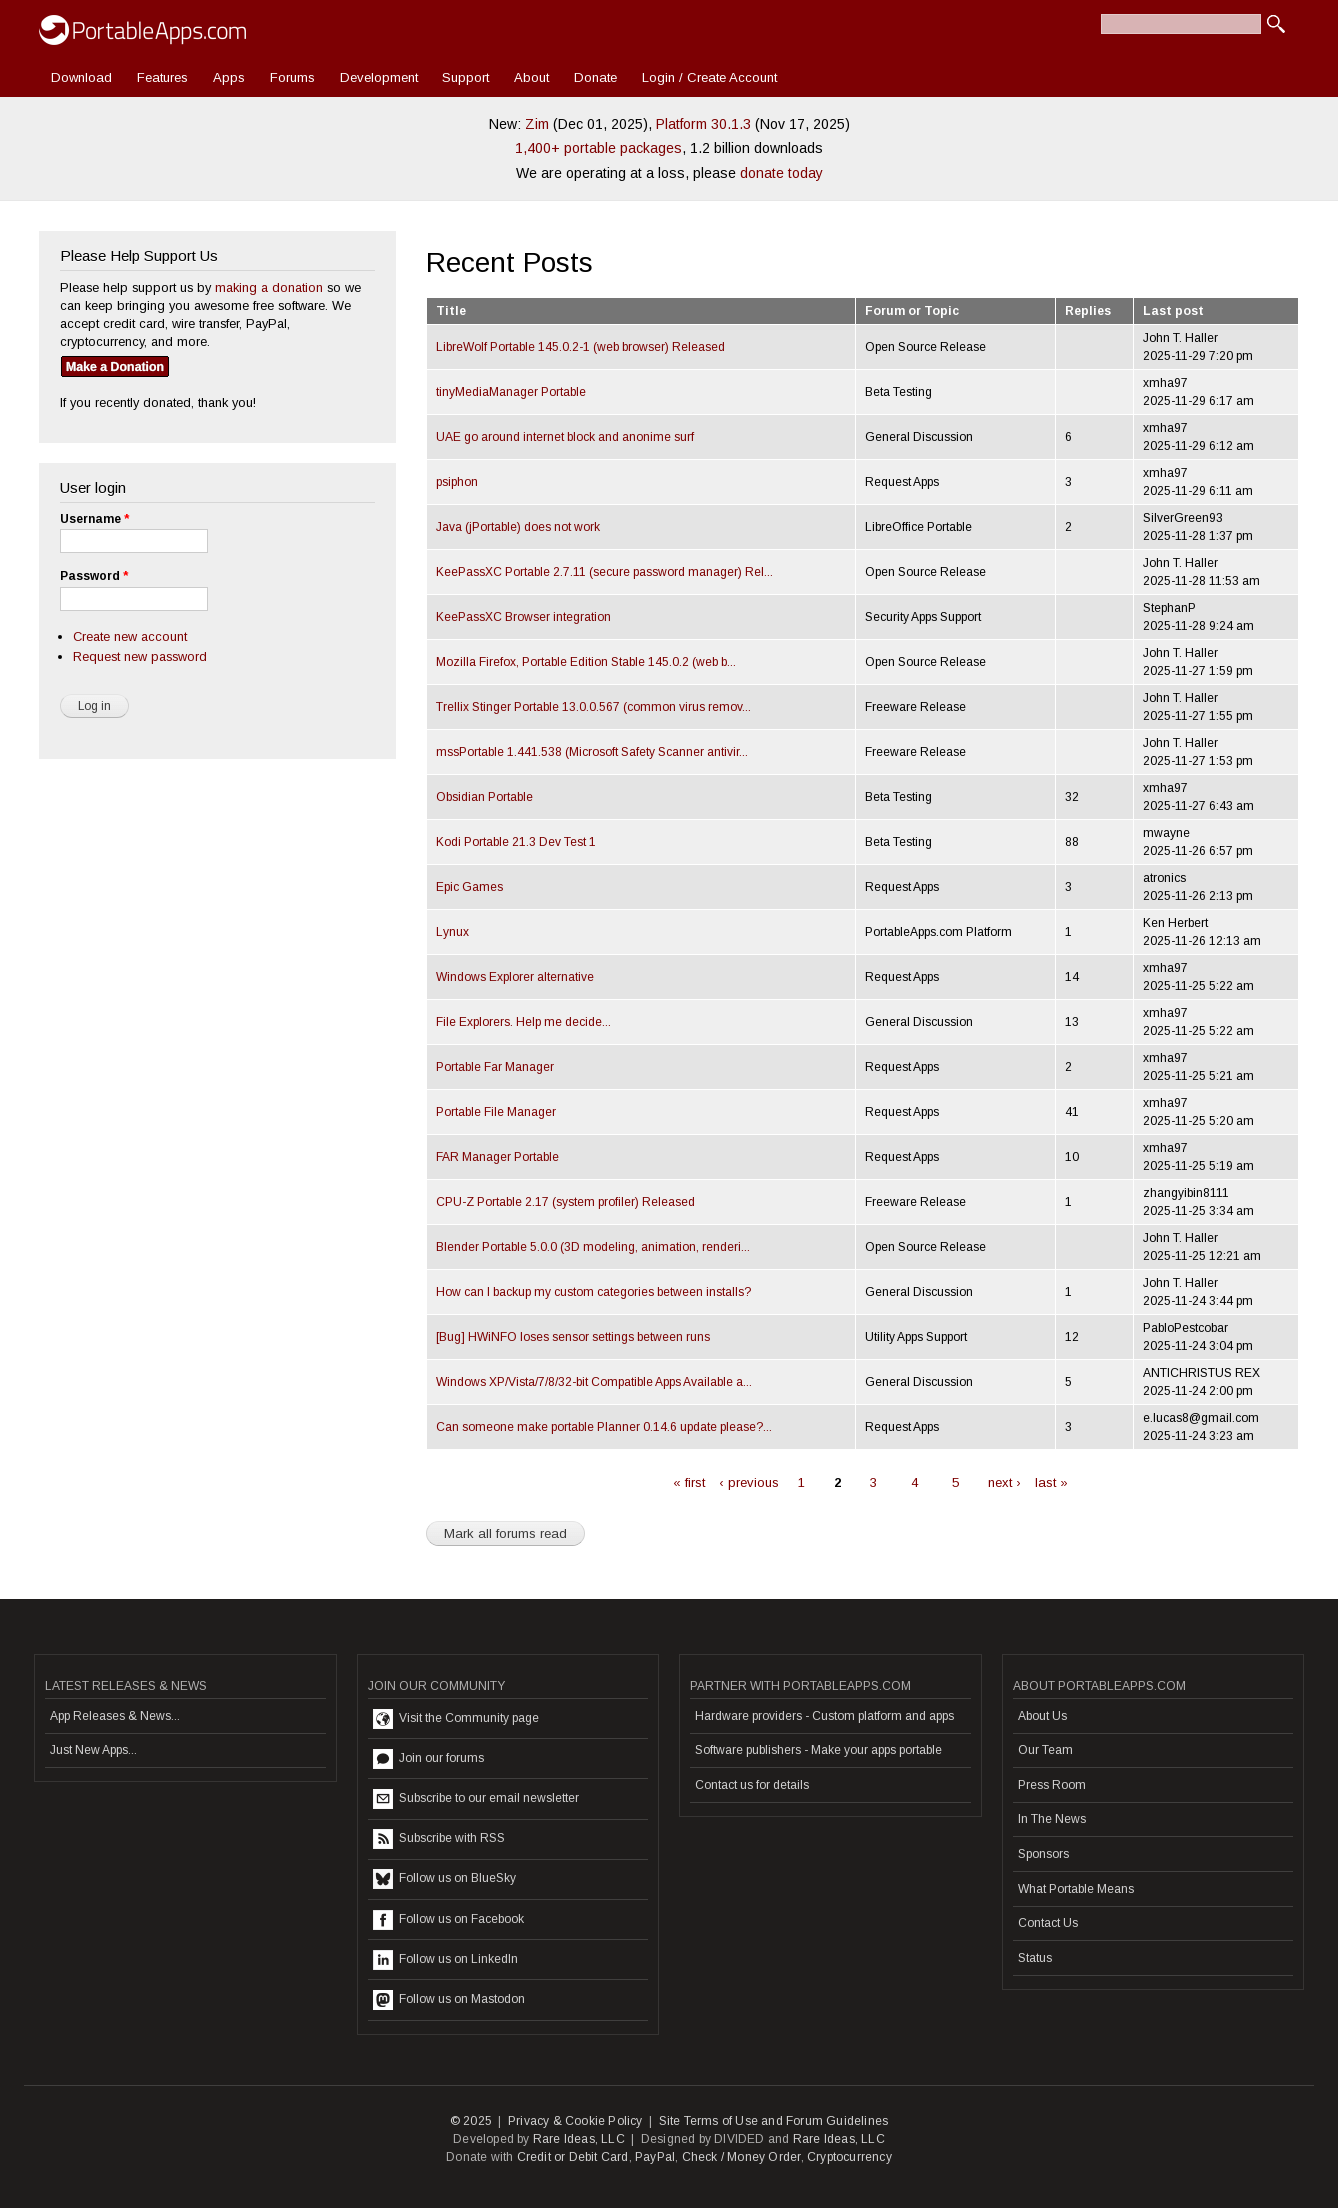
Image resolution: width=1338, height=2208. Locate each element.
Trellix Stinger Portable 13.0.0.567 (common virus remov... (593, 707)
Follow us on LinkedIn (445, 1960)
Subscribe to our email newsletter (476, 1799)
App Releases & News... (115, 1716)
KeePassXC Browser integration (523, 617)
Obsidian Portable (484, 797)
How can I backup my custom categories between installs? (593, 1292)
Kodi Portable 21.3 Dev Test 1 (516, 842)
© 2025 (471, 2121)
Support (465, 77)
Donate (595, 77)
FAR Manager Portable (497, 1157)
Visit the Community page (456, 1719)
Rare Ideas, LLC (579, 2139)
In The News (1052, 1819)
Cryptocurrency (849, 2157)
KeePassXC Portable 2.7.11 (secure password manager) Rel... (604, 572)
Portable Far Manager (495, 1067)
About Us (1042, 1716)
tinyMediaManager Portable (511, 392)
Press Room (1052, 1785)
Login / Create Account (709, 77)
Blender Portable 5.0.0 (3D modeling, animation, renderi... (593, 1247)
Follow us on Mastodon (449, 2000)
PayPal (655, 2157)
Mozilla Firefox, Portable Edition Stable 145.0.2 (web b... (586, 662)
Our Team (1045, 1750)
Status (1035, 1958)
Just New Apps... (93, 1750)
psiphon (457, 482)
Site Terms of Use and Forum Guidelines (774, 2121)
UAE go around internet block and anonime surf (565, 437)
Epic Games (469, 887)
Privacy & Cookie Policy (575, 2121)
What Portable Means (1076, 1889)
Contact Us (1048, 1923)
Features (162, 77)
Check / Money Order (741, 2157)
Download (81, 77)
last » (1051, 1482)
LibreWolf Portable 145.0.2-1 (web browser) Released (580, 347)
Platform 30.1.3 (703, 124)
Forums (292, 77)
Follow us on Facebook (448, 1920)
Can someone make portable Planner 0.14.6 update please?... (604, 1427)
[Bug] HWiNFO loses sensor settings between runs (573, 1337)
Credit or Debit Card (573, 2157)
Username (94, 519)
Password (94, 576)
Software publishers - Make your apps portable (818, 1750)
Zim (537, 124)
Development (379, 77)
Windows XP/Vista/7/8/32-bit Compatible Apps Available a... (594, 1382)
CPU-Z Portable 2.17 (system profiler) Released (565, 1202)
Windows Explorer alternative (515, 977)
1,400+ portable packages (598, 148)
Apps (229, 77)
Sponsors (1043, 1854)
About (531, 77)
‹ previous (749, 1482)
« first (689, 1482)
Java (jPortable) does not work (518, 527)
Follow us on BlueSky (444, 1879)
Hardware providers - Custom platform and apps (824, 1716)
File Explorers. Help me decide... (523, 1022)
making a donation (269, 287)
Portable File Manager (496, 1112)
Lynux (452, 932)
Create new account (130, 636)
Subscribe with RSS (439, 1839)
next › (1004, 1482)
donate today (781, 173)
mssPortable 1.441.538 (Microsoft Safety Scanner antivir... (592, 752)
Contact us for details (752, 1785)
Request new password (140, 656)
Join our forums (428, 1759)
